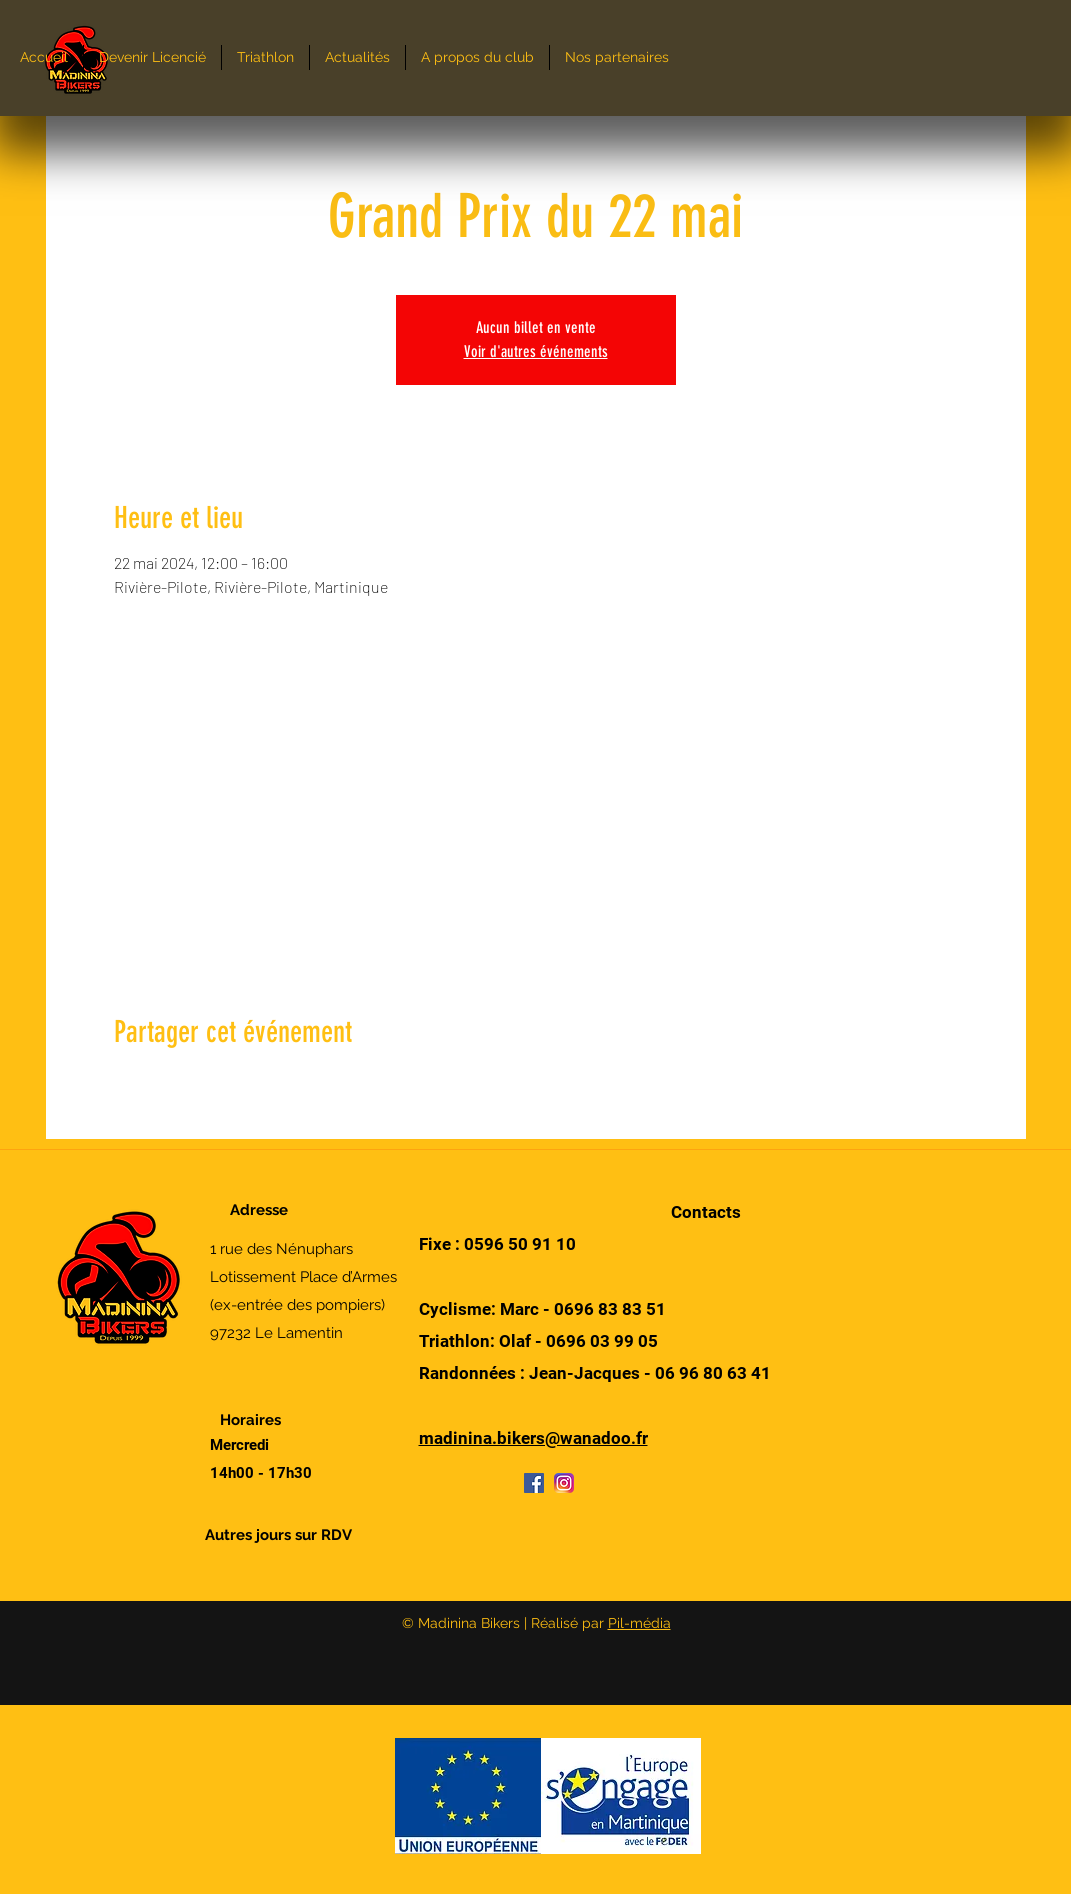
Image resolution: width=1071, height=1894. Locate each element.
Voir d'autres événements (536, 351)
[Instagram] (564, 1483)
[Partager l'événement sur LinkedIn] (221, 1086)
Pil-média (639, 1623)
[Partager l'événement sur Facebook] (123, 1086)
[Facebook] (534, 1483)
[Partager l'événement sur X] (172, 1086)
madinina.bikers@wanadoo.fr (533, 1438)
